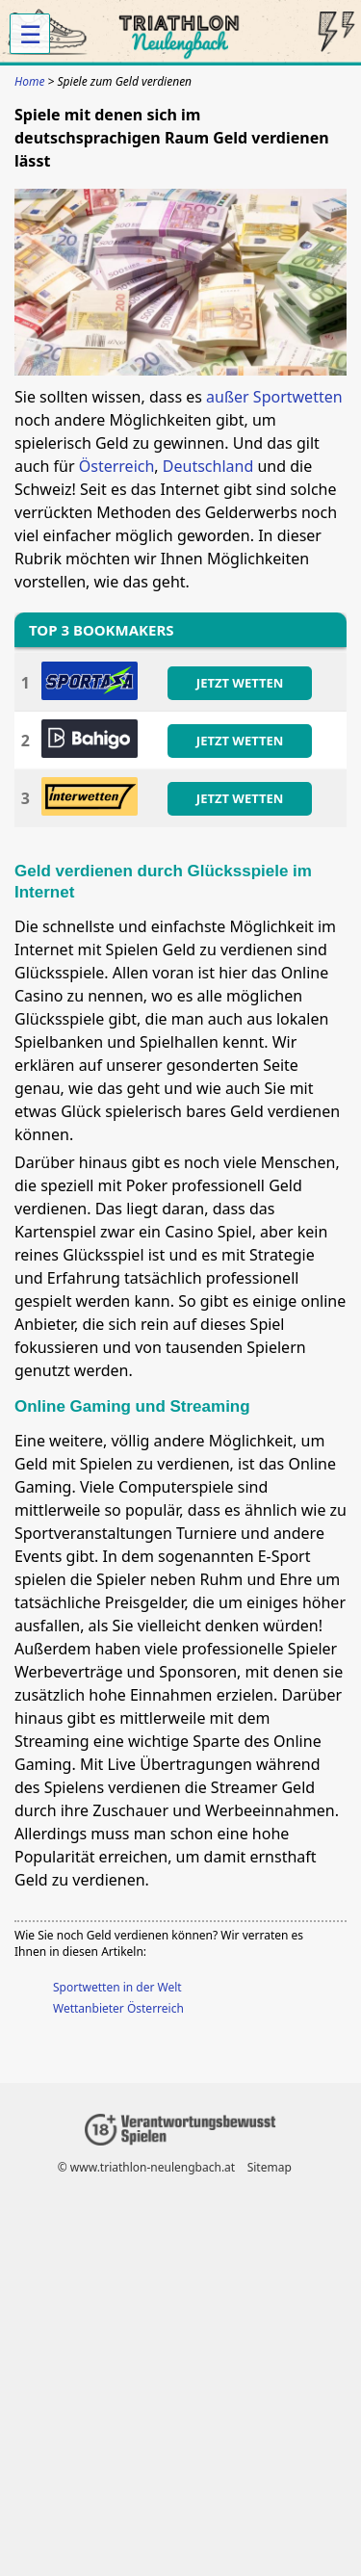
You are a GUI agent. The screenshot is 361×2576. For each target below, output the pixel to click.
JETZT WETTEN (239, 682)
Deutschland (208, 466)
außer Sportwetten (274, 396)
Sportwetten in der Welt (117, 1987)
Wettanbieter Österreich (118, 2008)
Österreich (117, 466)
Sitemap (269, 2167)
